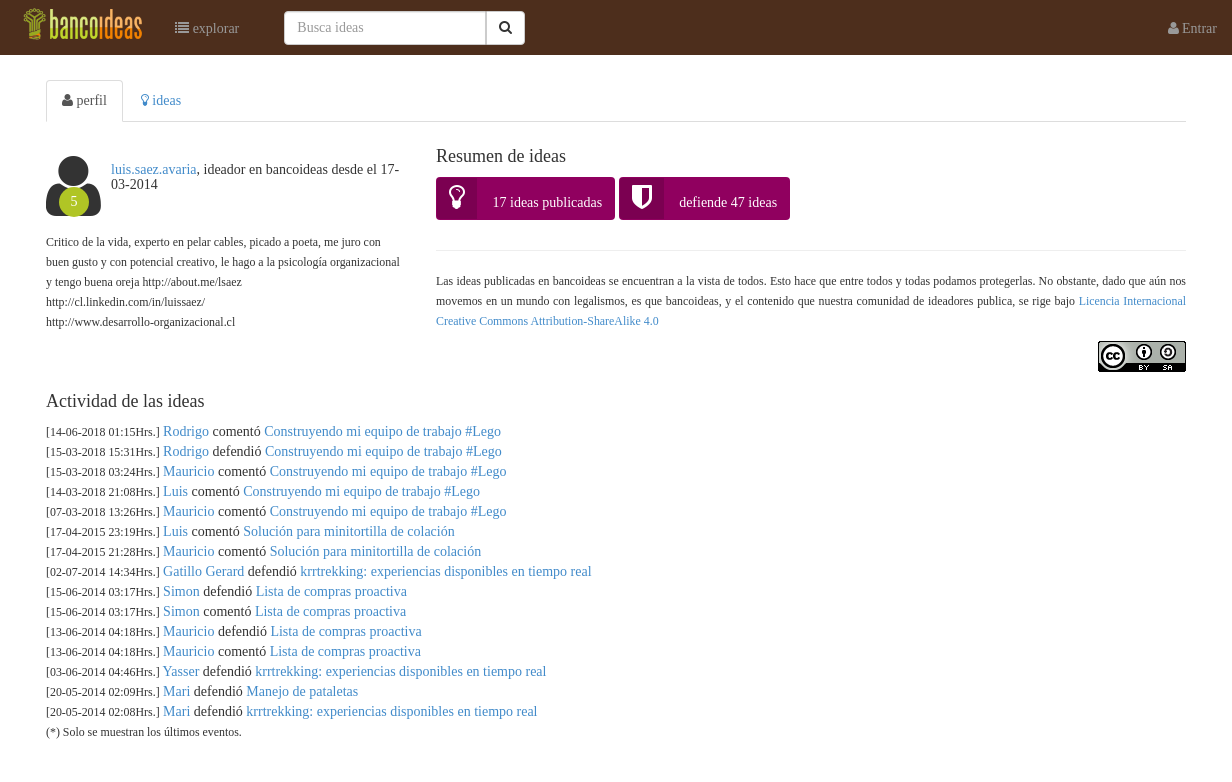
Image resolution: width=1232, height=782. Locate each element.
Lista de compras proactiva (331, 591)
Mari (176, 691)
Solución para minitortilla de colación (349, 531)
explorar (207, 28)
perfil (84, 100)
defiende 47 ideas (698, 198)
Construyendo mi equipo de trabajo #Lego (382, 431)
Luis (175, 491)
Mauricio (188, 471)
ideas (161, 100)
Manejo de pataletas (302, 691)
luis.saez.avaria (154, 169)
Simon (181, 591)
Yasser (181, 671)
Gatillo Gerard (203, 571)
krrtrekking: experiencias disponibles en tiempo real (445, 571)
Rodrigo (186, 431)
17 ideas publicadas (519, 198)
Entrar (1192, 28)
